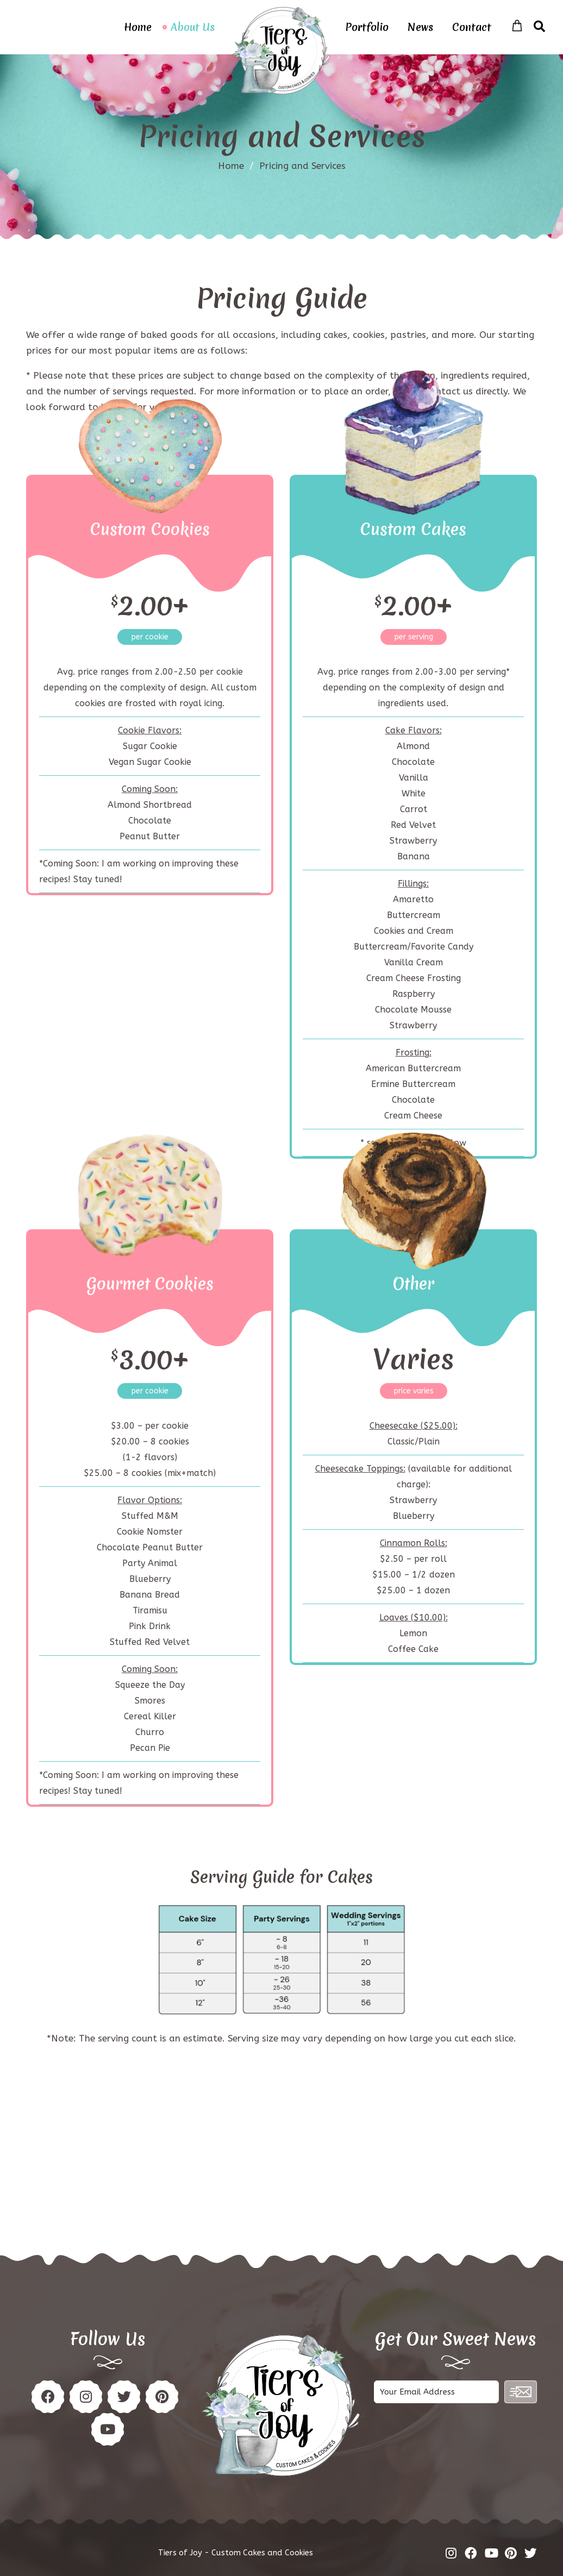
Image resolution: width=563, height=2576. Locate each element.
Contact (471, 27)
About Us (193, 27)
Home (138, 27)
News (420, 27)
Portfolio (367, 27)
